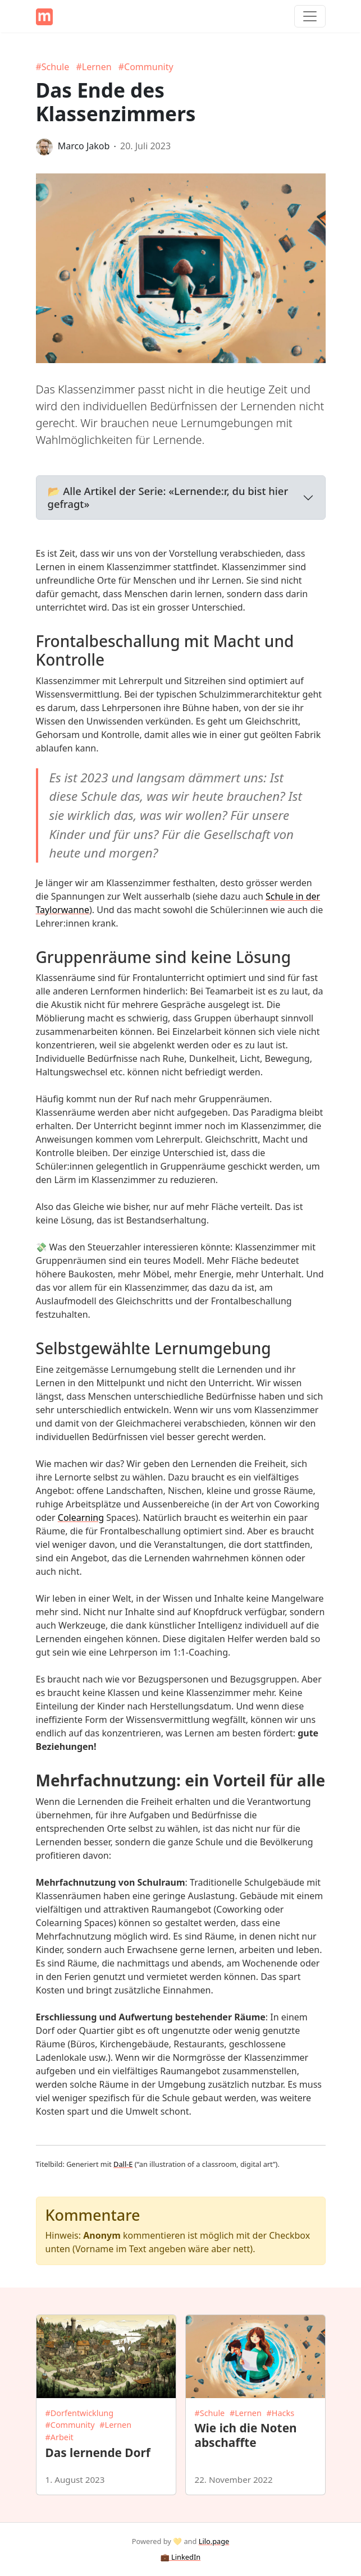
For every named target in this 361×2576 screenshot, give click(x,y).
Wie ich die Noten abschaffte (246, 2435)
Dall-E (122, 2164)
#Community (145, 67)
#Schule (53, 67)
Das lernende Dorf (97, 2452)
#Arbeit (59, 2437)
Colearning (81, 1517)
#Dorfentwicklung (79, 2413)
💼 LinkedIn (180, 2557)
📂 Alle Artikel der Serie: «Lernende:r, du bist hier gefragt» (168, 497)
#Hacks (281, 2413)
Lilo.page (214, 2541)
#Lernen (93, 67)
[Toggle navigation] (310, 16)
